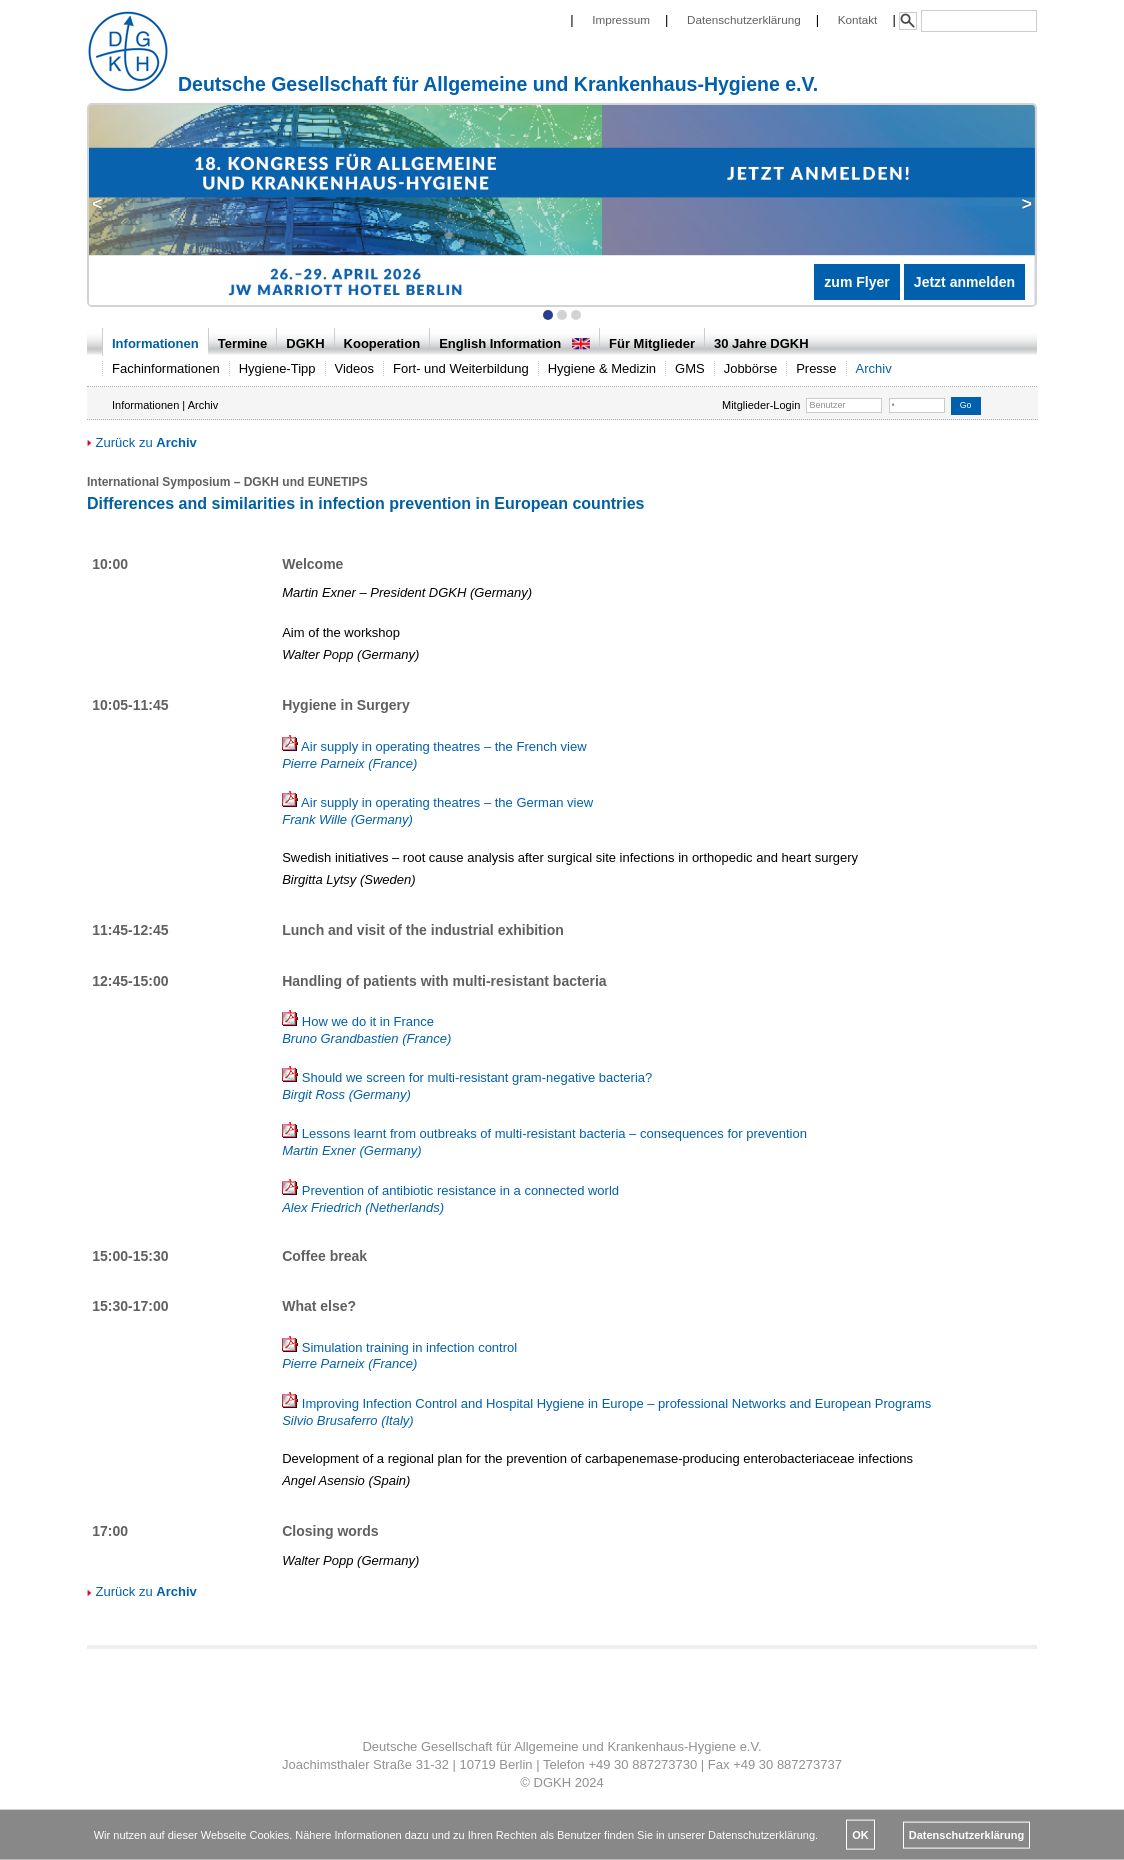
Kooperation (382, 343)
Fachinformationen (166, 368)
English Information (514, 343)
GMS (690, 368)
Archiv (874, 368)
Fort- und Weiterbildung (461, 368)
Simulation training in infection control (399, 1356)
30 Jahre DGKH (761, 343)
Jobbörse (750, 368)
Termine (243, 343)
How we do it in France (366, 1030)
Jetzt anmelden (964, 282)
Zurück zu (142, 442)
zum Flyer (856, 282)
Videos (355, 368)
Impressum (621, 19)
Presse (816, 368)
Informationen (155, 343)
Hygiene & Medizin (602, 368)
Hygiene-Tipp (277, 368)
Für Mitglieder (652, 343)
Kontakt (858, 19)
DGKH (305, 343)
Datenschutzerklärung (744, 19)
